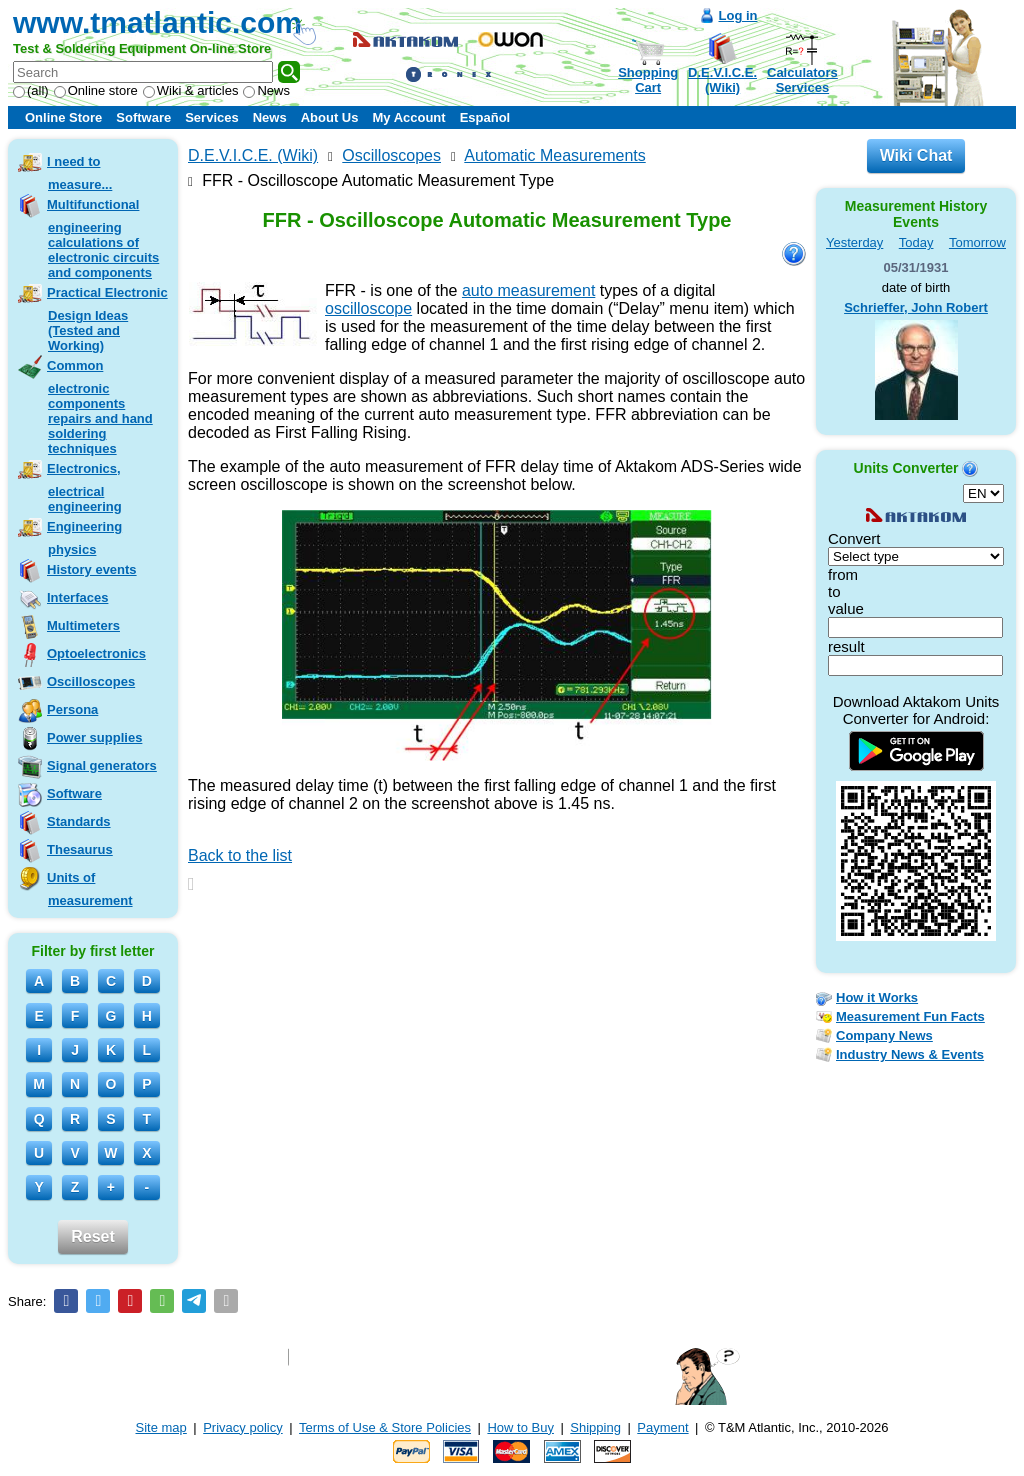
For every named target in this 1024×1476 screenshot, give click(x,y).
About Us (330, 117)
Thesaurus (80, 849)
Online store (96, 90)
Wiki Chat (916, 155)
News (266, 90)
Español (485, 117)
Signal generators (102, 765)
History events (92, 569)
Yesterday (854, 242)
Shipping (595, 1427)
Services (212, 117)
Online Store (63, 117)
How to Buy (520, 1427)
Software (143, 117)
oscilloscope (368, 308)
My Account (408, 117)
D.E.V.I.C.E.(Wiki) (722, 80)
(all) (31, 90)
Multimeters (83, 625)
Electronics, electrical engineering (84, 487)
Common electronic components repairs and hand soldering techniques (100, 407)
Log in (738, 15)
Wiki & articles (191, 90)
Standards (79, 821)
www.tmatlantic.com (157, 22)
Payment (662, 1427)
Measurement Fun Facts (910, 1016)
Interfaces (77, 597)
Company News (884, 1035)
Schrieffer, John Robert (916, 307)
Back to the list (240, 855)
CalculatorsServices (802, 80)
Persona (72, 709)
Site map (161, 1427)
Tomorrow (977, 242)
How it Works (877, 997)
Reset (93, 1236)
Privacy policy (242, 1427)
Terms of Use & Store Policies (385, 1427)
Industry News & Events (910, 1054)
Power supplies (94, 737)
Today (916, 242)
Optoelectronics (96, 653)
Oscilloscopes (91, 681)
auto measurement (528, 290)
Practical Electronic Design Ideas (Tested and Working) (107, 319)
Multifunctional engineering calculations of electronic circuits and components (103, 238)
